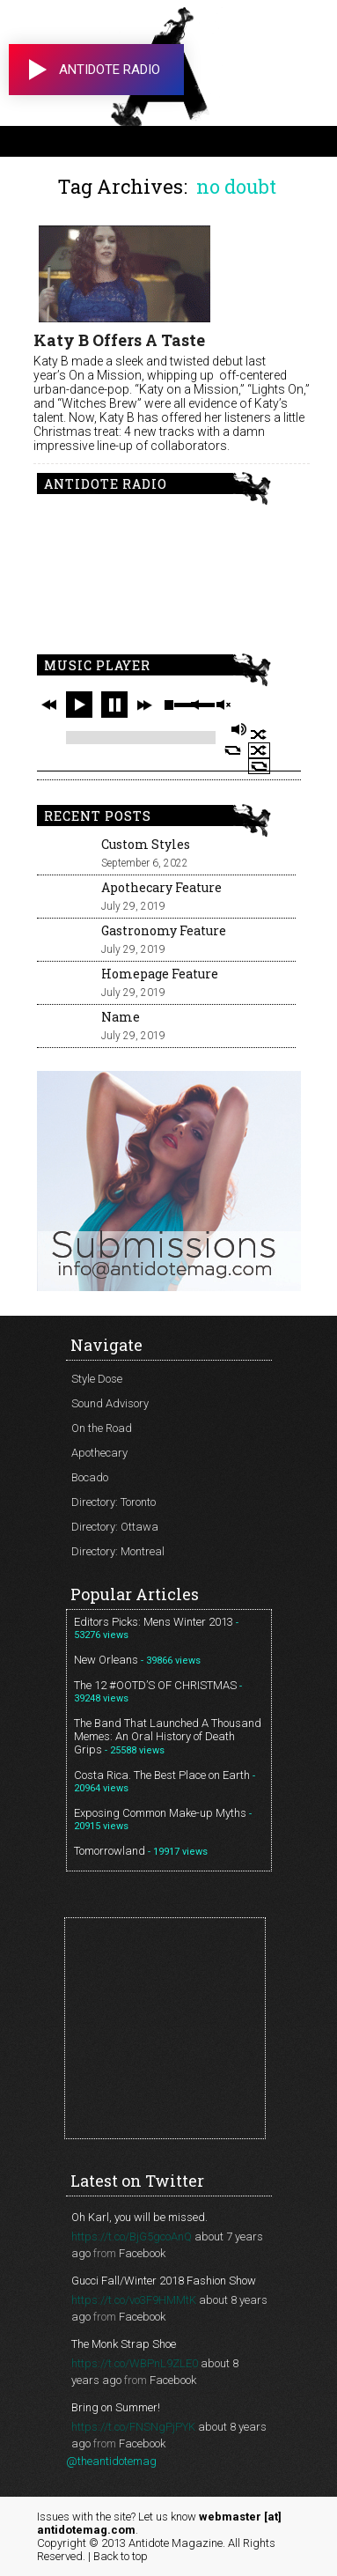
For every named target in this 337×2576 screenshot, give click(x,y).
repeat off (259, 766)
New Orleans (106, 1659)
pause (114, 704)
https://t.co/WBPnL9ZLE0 (134, 2363)
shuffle (259, 734)
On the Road (101, 1428)
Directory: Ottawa (114, 1526)
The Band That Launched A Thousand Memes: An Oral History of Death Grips (167, 1736)
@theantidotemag (111, 2461)
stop (169, 704)
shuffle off (259, 750)
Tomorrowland (109, 1850)
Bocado (89, 1477)
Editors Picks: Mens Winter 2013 (153, 1621)
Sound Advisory (110, 1403)
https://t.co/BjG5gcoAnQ (131, 2236)
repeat (233, 750)
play (79, 704)
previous (49, 704)
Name (120, 1016)
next (144, 704)
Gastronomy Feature (163, 930)
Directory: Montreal (118, 1551)
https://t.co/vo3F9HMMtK (133, 2300)
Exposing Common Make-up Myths (160, 1812)
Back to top (120, 2556)
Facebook (142, 2253)
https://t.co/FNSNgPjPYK (133, 2426)
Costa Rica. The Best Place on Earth (162, 1775)
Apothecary (99, 1452)
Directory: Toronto (113, 1502)
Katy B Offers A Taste (119, 340)
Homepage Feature (159, 973)
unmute (223, 705)
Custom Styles (145, 844)
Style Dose (96, 1378)
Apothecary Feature (161, 887)
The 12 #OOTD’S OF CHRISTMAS (155, 1685)
